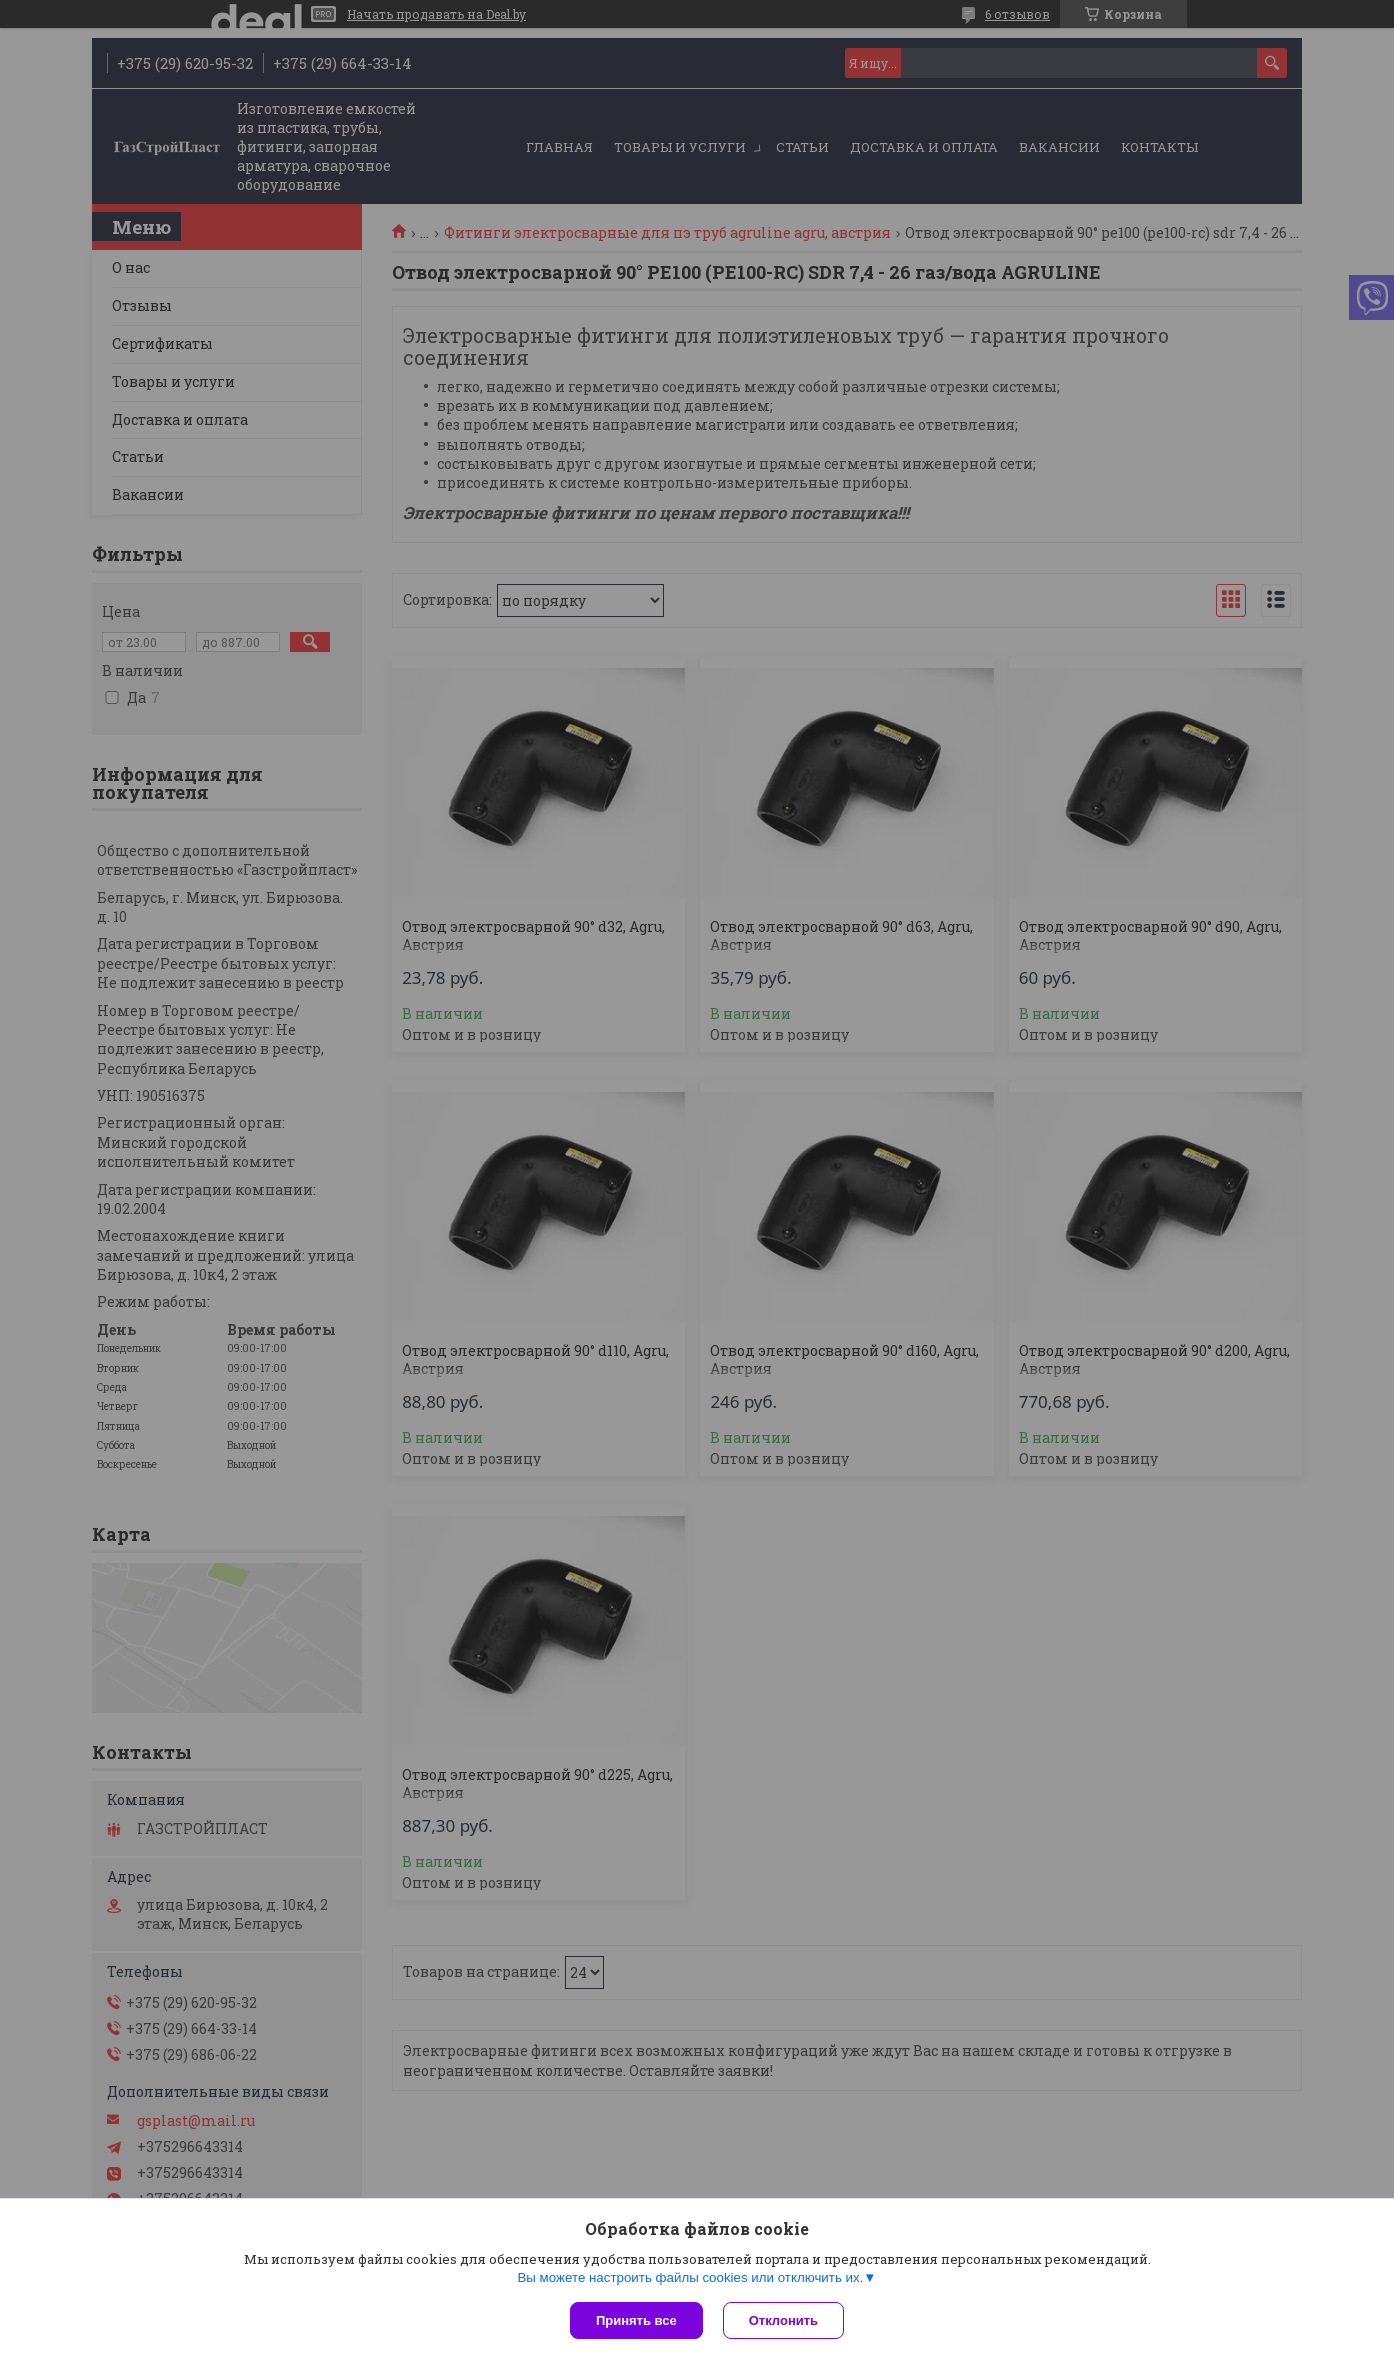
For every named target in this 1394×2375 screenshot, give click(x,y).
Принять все (636, 2320)
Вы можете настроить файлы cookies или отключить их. (690, 2277)
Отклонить (783, 2320)
